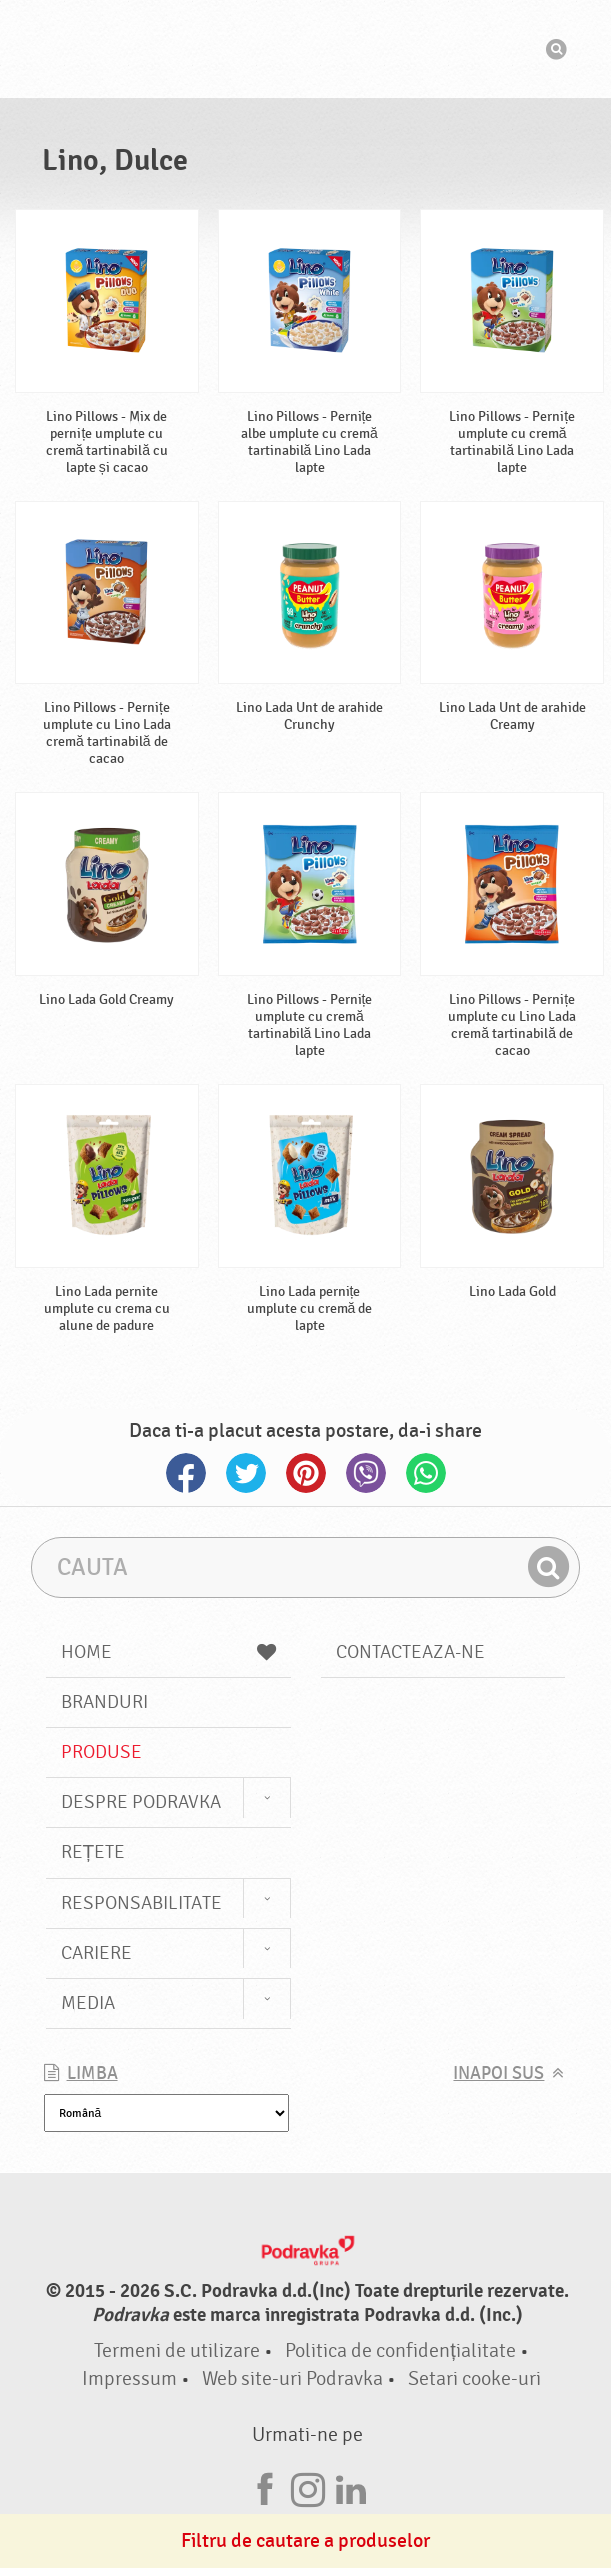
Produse (101, 1752)
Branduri (104, 1702)
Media (88, 2003)
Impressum (129, 2378)
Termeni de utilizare (177, 2350)
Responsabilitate (141, 1903)
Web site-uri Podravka (292, 2378)
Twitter (246, 1473)
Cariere (96, 1953)
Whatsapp (426, 1473)
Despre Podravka (141, 1802)
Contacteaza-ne (410, 1652)
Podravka (306, 49)
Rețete (93, 1852)
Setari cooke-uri (474, 2378)
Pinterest (306, 1473)
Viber (366, 1473)
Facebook (186, 1473)
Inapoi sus (498, 2073)
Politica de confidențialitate (400, 2350)
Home (168, 1652)
